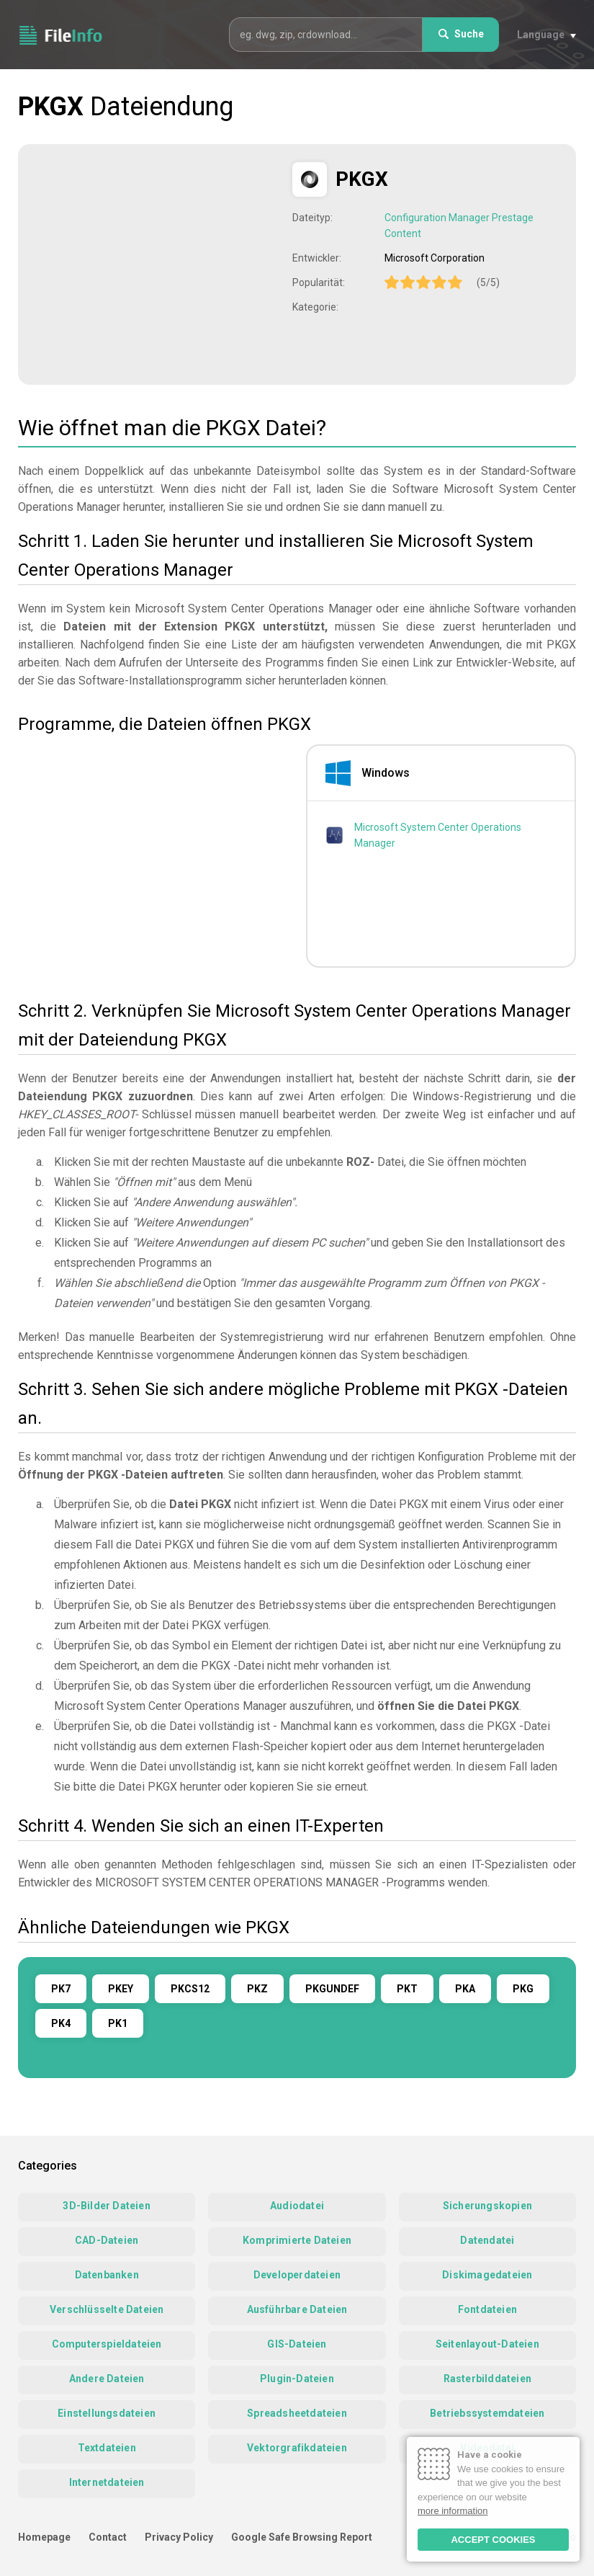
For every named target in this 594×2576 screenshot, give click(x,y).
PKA (465, 1989)
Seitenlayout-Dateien (487, 2344)
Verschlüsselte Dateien (106, 2309)
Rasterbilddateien (487, 2378)
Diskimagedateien (487, 2275)
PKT (407, 1989)
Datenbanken (107, 2275)
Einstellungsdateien (107, 2413)
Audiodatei (297, 2205)
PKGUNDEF (332, 1989)
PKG (523, 1989)
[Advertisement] (157, 263)
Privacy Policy (179, 2537)
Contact (108, 2537)
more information (453, 2510)
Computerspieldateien (107, 2344)
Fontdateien (487, 2309)
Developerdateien (297, 2275)
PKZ (257, 1989)
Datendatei (487, 2240)
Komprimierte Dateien (297, 2240)
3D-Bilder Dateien (106, 2205)
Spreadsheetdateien (297, 2413)
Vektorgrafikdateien (297, 2448)
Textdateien (107, 2448)
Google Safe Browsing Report (301, 2537)
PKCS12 (190, 1989)
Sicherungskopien (487, 2205)
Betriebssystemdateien (487, 2413)
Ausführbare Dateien (297, 2309)
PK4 (61, 2023)
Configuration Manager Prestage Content (459, 225)
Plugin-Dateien (297, 2378)
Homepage (44, 2537)
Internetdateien (107, 2482)
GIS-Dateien (296, 2344)
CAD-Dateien (106, 2240)
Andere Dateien (107, 2378)
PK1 (117, 2023)
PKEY (120, 1989)
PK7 (61, 1989)
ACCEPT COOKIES (493, 2539)
